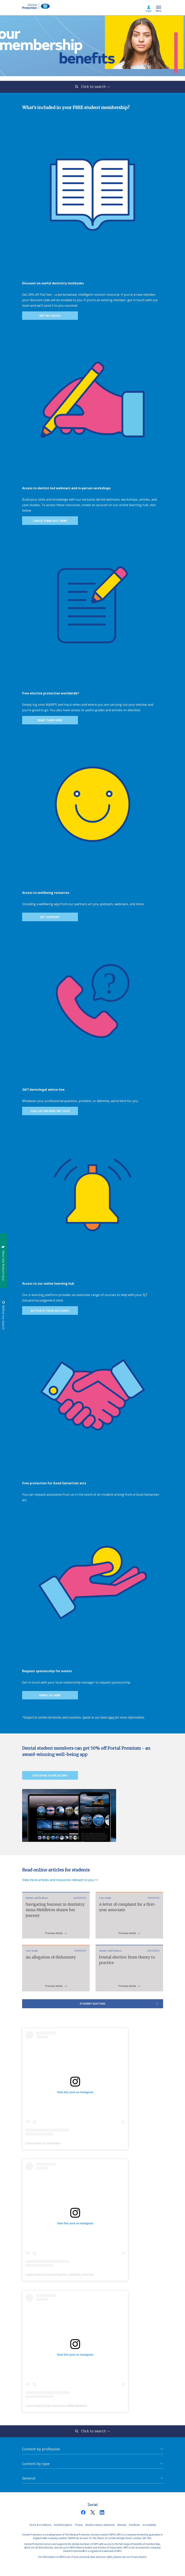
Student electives (92, 2003)
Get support (50, 917)
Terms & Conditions (40, 2524)
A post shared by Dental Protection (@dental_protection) (59, 2274)
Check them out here (50, 521)
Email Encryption (63, 2524)
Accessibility (149, 2524)
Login (149, 10)
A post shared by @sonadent (43, 2143)
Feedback (134, 2524)
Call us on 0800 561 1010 (50, 1111)
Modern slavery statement (100, 2524)
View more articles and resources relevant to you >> (60, 1880)
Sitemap (121, 2524)
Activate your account (50, 1310)
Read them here (50, 720)
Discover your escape (49, 1775)
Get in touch (49, 315)
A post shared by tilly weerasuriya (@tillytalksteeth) (56, 2405)
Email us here (50, 1695)
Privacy (79, 2524)
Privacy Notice (138, 2557)
